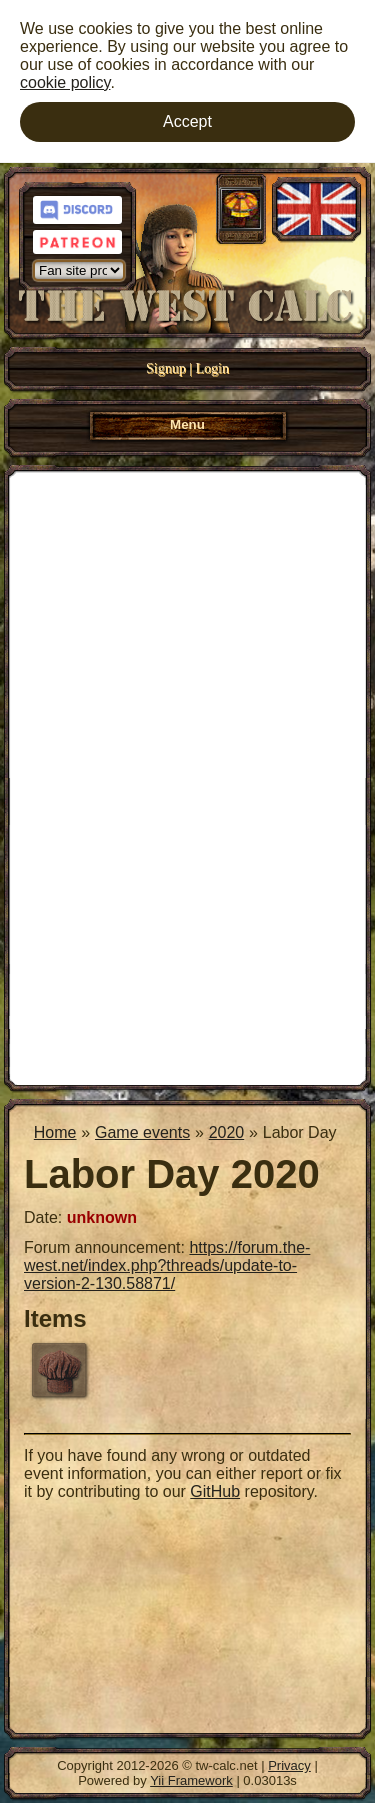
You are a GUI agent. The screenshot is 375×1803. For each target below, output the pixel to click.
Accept (187, 121)
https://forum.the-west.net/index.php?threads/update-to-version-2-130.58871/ (167, 1265)
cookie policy (65, 82)
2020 (227, 1132)
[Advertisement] (187, 776)
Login (212, 368)
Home (55, 1132)
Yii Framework (191, 1780)
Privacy (289, 1765)
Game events (142, 1132)
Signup (166, 368)
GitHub (215, 1491)
